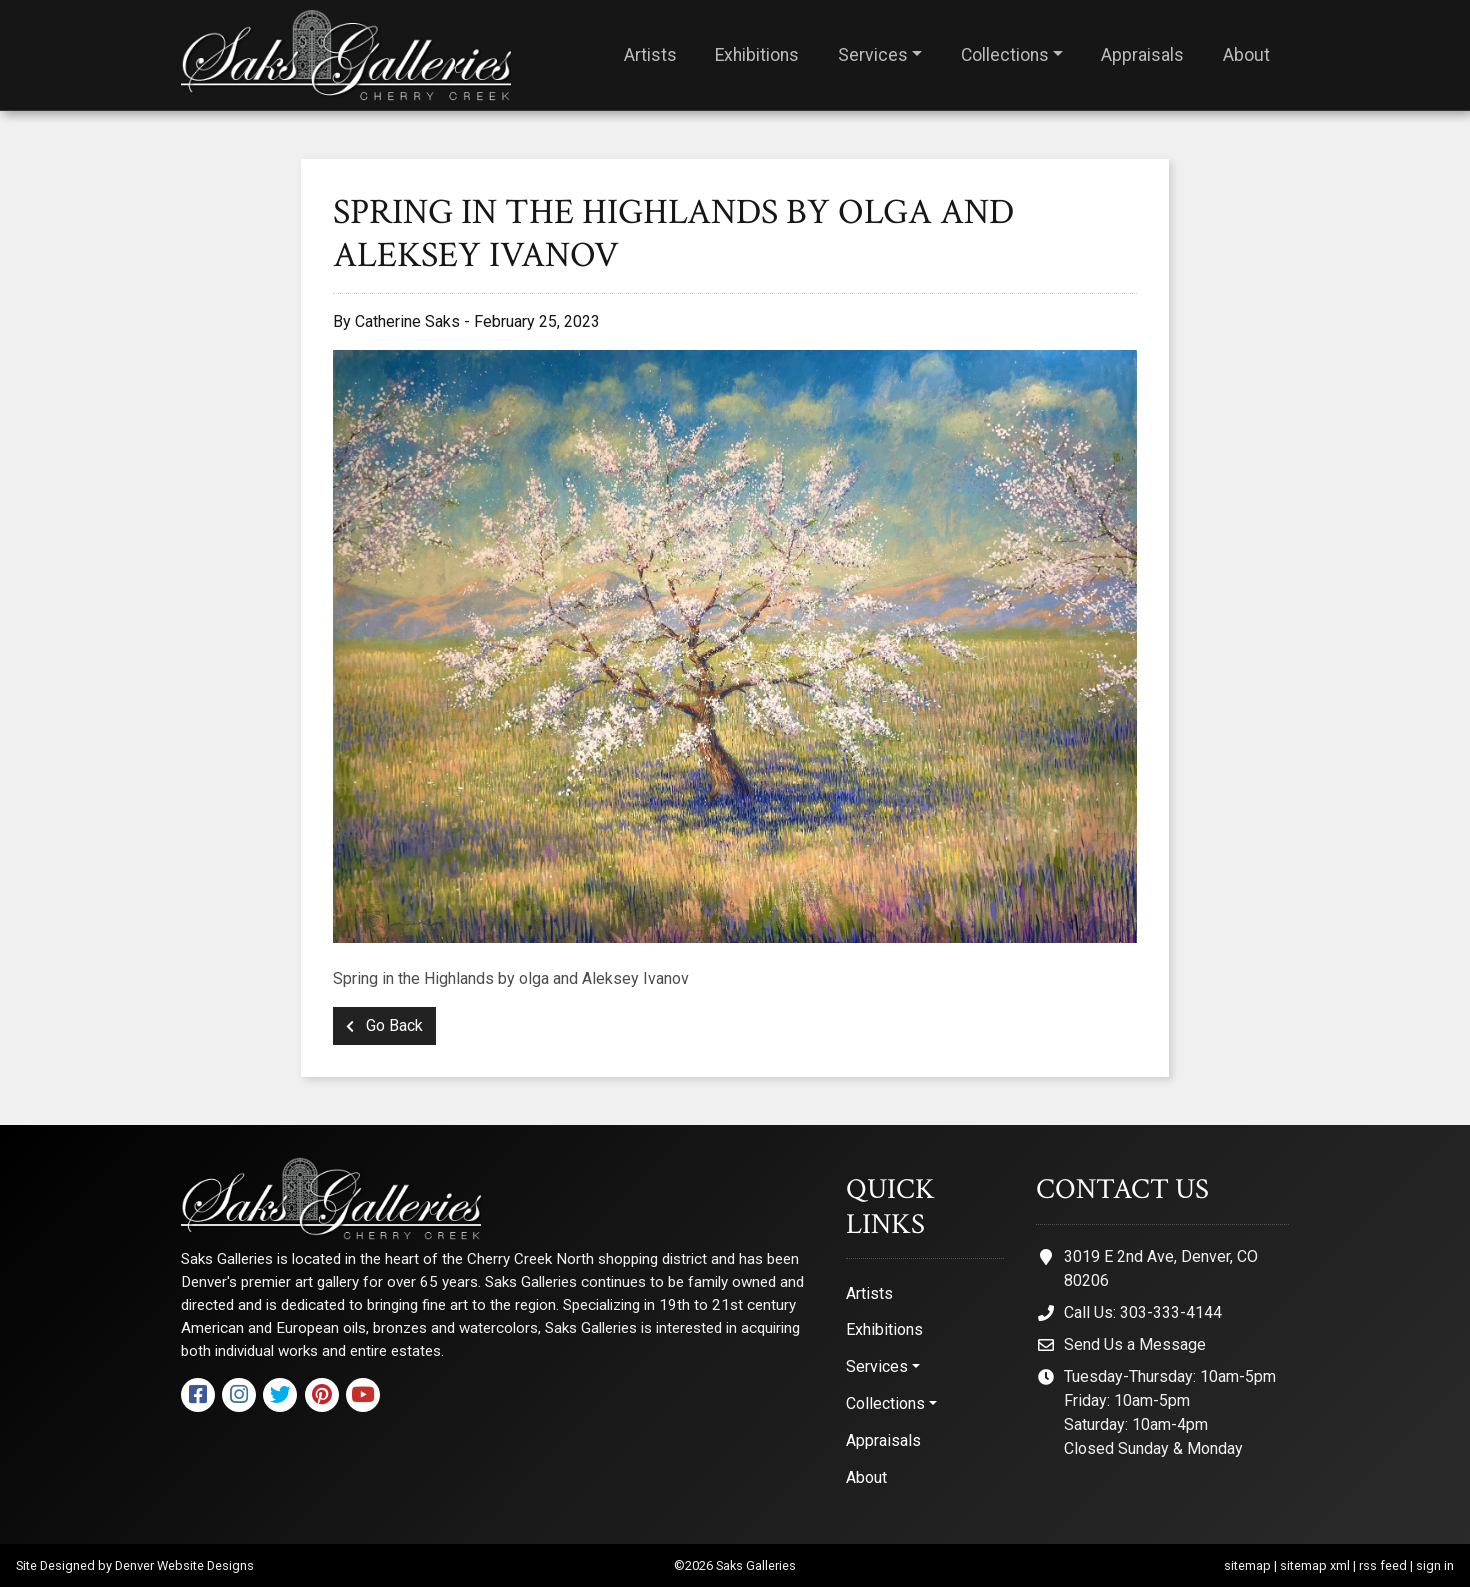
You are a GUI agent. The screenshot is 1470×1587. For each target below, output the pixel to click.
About (1246, 55)
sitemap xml (1315, 1565)
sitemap (1247, 1565)
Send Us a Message (1135, 1344)
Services (873, 55)
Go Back (384, 1025)
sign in (1435, 1565)
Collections (1005, 55)
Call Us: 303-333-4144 (1143, 1312)
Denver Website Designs (184, 1565)
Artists (650, 55)
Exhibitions (757, 55)
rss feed (1383, 1565)
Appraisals (1142, 55)
